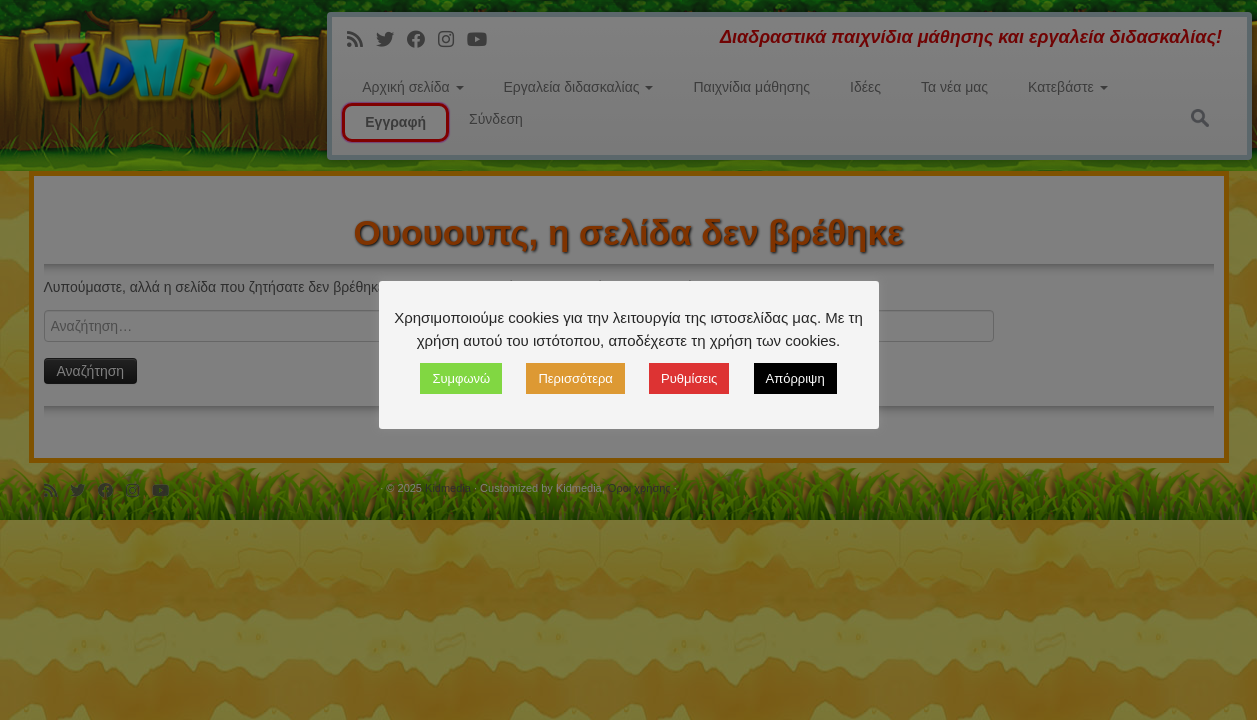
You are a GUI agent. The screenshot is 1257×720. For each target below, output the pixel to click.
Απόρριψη (795, 378)
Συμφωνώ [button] (461, 378)
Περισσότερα (575, 378)
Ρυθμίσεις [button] (689, 378)
